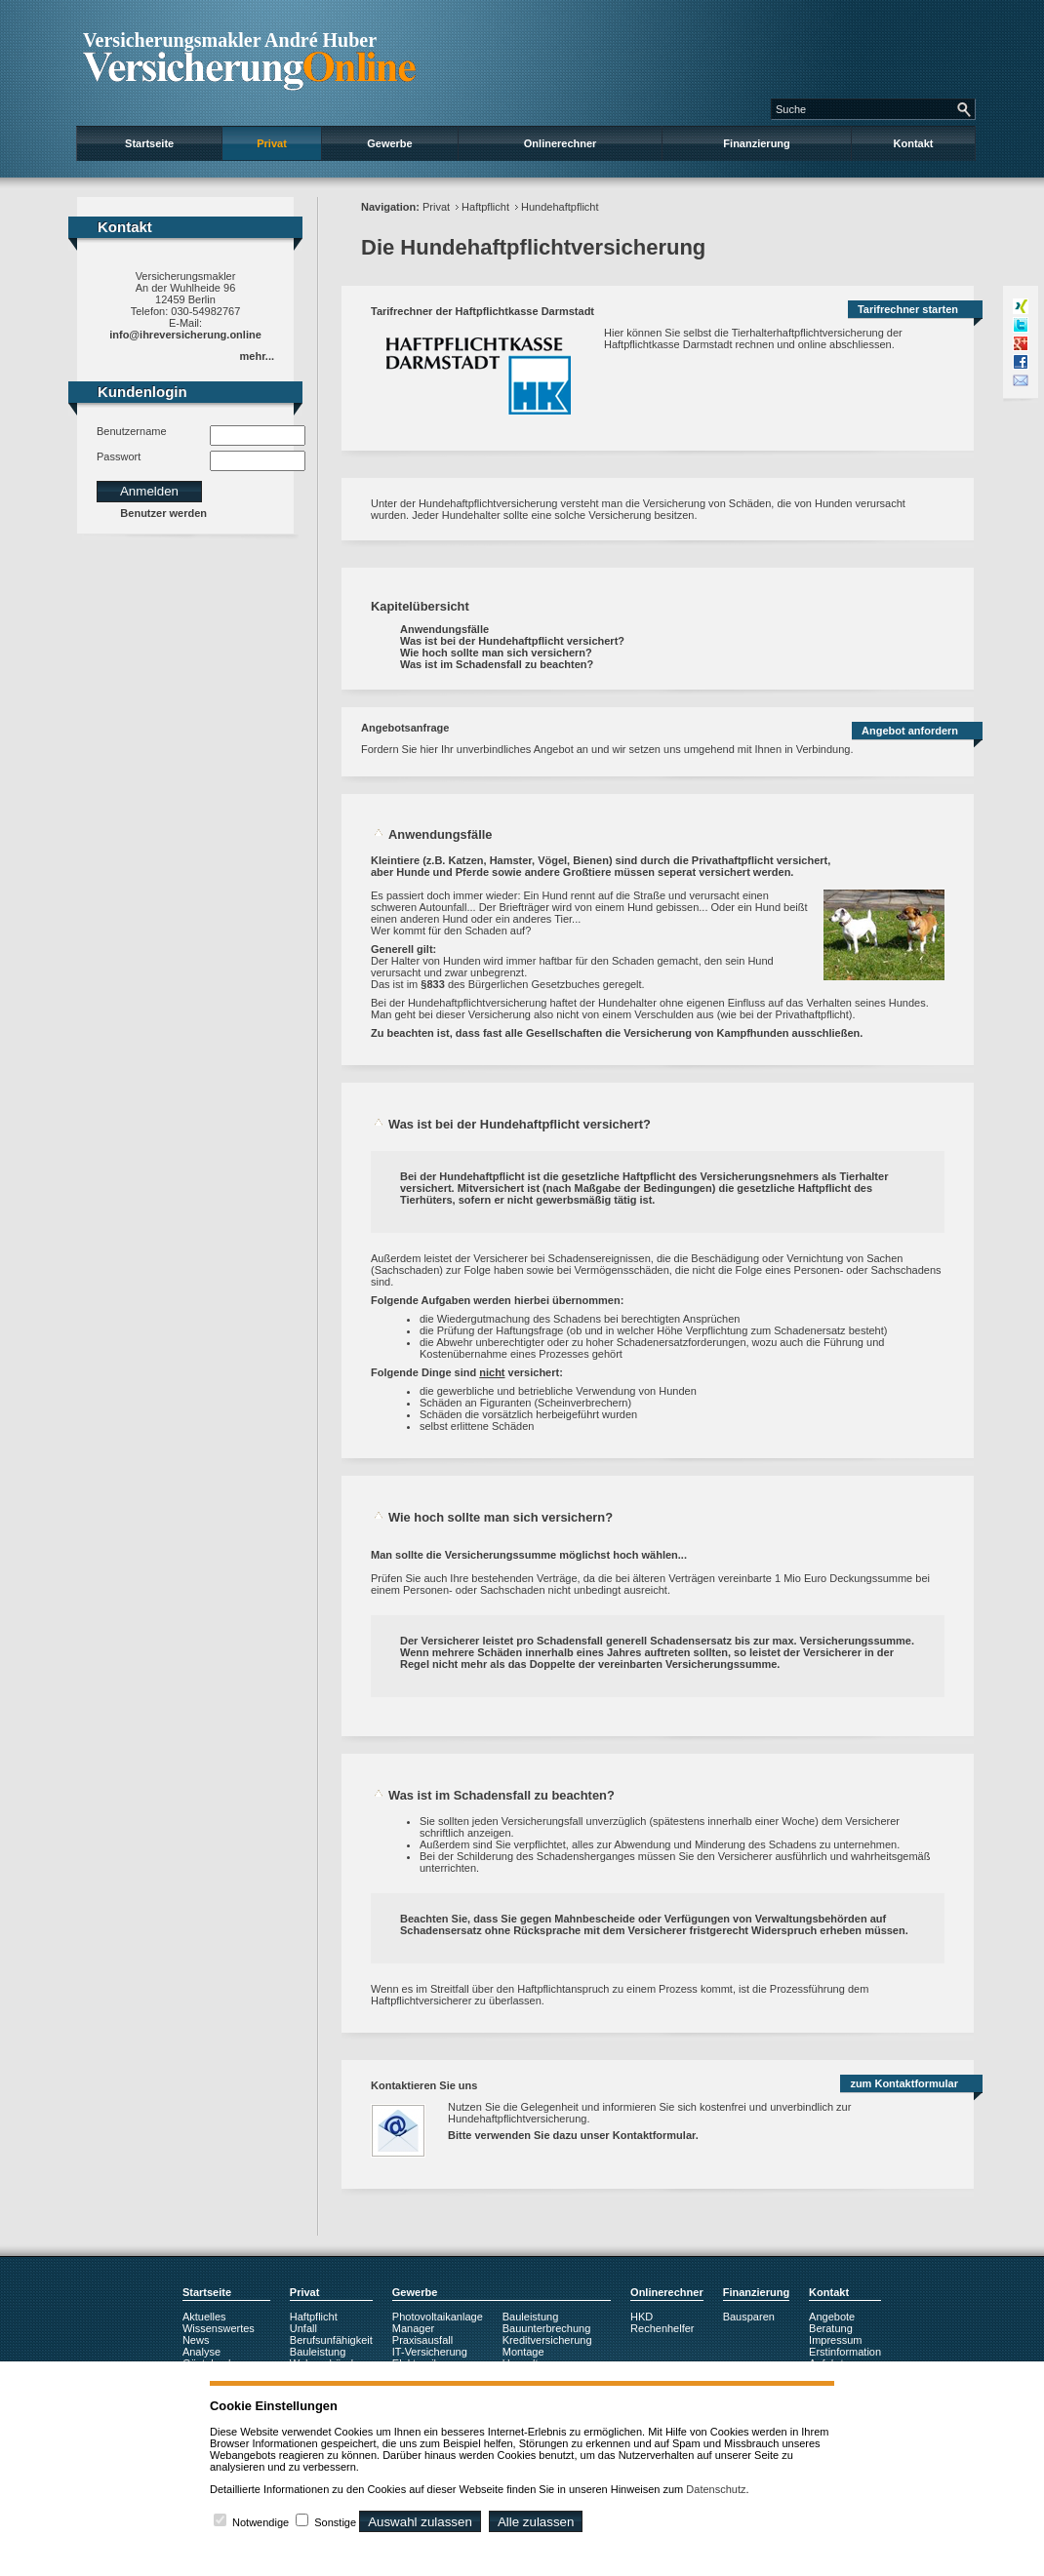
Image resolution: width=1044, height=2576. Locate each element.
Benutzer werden (163, 513)
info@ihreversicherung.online (185, 334)
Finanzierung (756, 143)
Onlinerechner (560, 143)
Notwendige (260, 2522)
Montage (523, 2352)
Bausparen (749, 2316)
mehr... (257, 356)
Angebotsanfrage (405, 727)
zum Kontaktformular (904, 2083)
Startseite (149, 143)
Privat (272, 143)
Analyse (201, 2352)
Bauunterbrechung (546, 2328)
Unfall (303, 2328)
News (196, 2340)
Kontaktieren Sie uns (424, 2085)
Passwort (119, 456)
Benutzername (132, 431)
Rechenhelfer (662, 2328)
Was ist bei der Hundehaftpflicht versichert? (512, 641)
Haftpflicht (485, 207)
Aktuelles (204, 2316)
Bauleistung (318, 2352)
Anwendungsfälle (444, 629)
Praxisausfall (422, 2340)
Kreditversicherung (547, 2340)
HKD (641, 2316)
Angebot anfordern (910, 730)
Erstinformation (845, 2352)
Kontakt (914, 143)
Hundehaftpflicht (560, 207)
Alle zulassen (536, 2522)
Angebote (832, 2316)
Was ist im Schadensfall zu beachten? (496, 664)
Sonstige (335, 2522)
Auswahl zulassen (420, 2522)
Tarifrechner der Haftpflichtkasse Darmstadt (482, 311)
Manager (413, 2328)
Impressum (835, 2340)
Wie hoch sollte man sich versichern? (496, 652)
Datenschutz (715, 2489)
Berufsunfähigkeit (331, 2340)
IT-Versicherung (429, 2352)
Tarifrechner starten (908, 309)
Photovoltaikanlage (437, 2316)
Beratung (831, 2328)
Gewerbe (389, 143)
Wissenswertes (218, 2328)
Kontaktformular (654, 2135)
